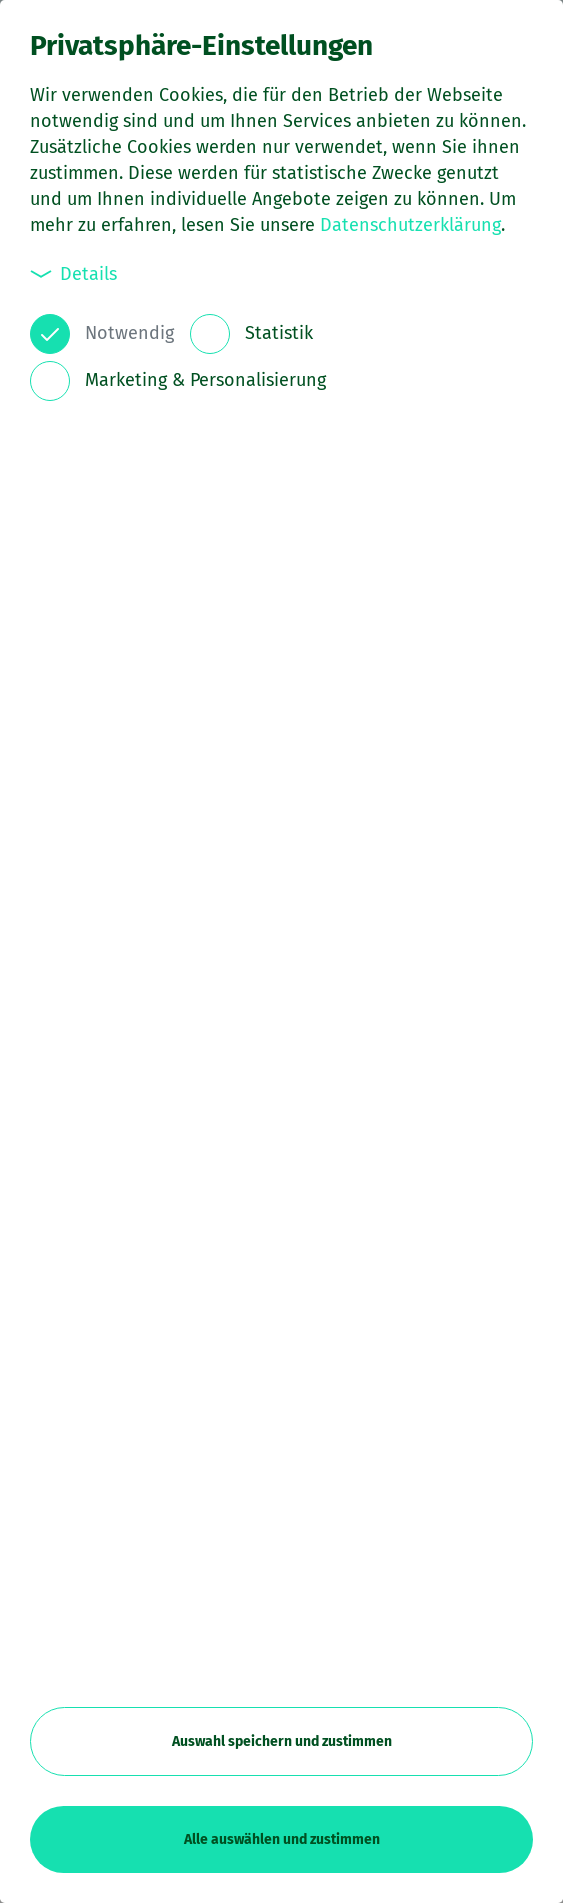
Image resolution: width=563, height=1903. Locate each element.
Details (74, 273)
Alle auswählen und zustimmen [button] (282, 1839)
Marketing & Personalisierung (205, 380)
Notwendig (129, 333)
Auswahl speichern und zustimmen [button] (282, 1741)
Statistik (279, 333)
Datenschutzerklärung (410, 225)
